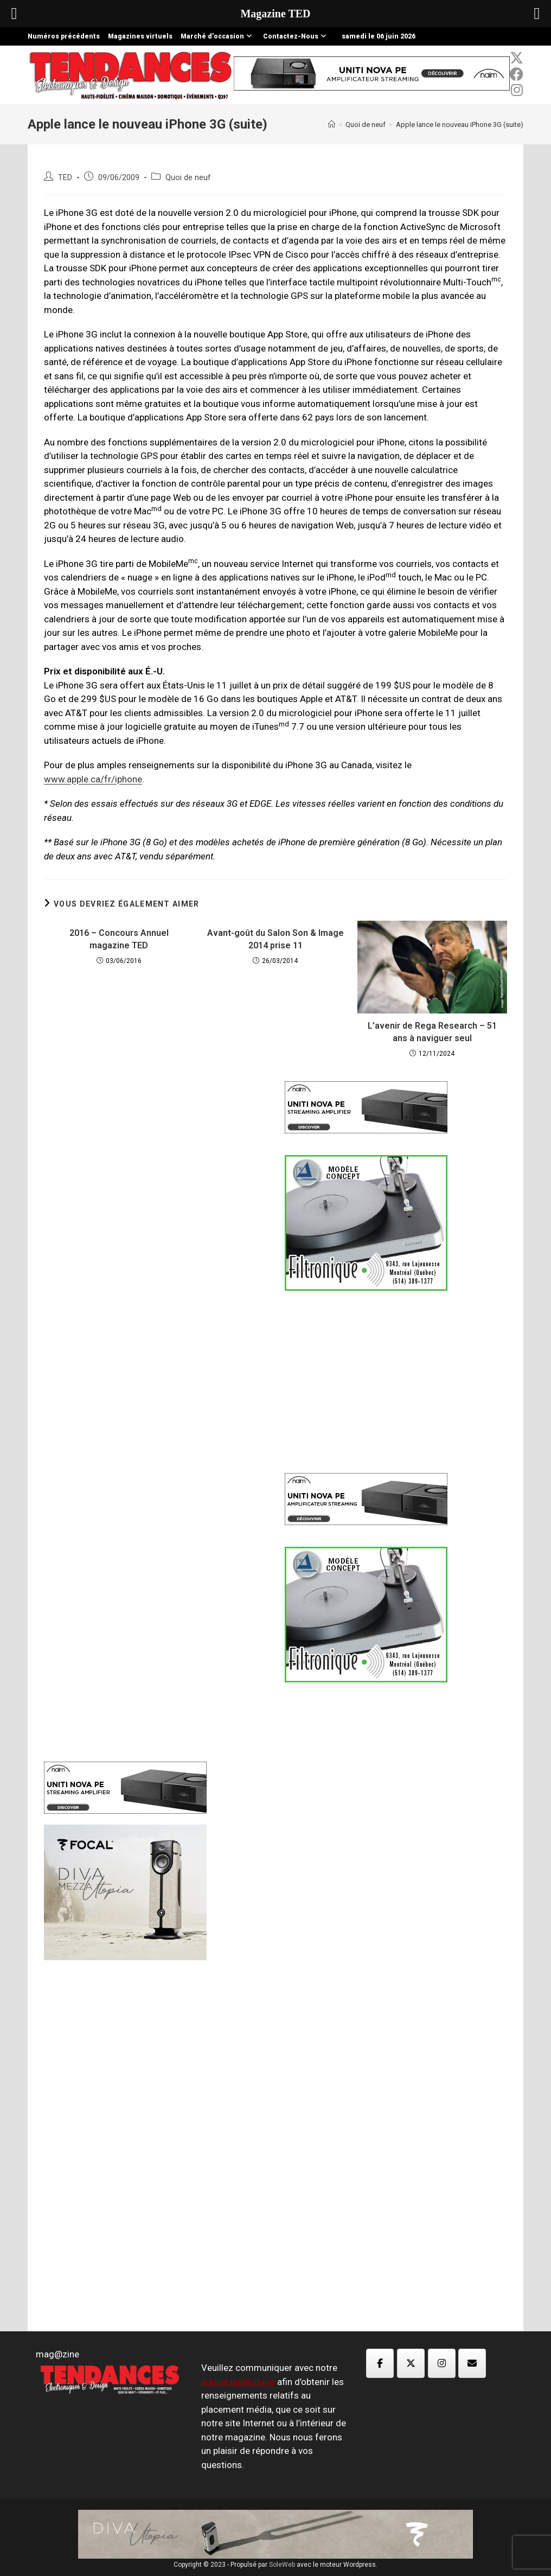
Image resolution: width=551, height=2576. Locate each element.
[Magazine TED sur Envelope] (472, 2363)
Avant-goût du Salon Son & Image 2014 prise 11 (275, 939)
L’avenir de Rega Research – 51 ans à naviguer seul (432, 1032)
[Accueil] (331, 124)
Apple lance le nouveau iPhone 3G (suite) (459, 124)
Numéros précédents (64, 36)
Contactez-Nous (296, 36)
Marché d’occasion (218, 36)
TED (65, 177)
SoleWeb (282, 2564)
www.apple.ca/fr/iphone (93, 779)
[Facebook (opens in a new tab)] (516, 74)
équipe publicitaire (238, 2381)
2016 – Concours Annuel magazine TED (119, 939)
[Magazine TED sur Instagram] (442, 2363)
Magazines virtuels (140, 36)
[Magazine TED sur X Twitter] (411, 2363)
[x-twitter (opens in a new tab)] (516, 58)
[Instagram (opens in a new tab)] (516, 90)
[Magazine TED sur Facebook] (380, 2363)
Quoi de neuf (188, 177)
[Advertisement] (155, 1249)
